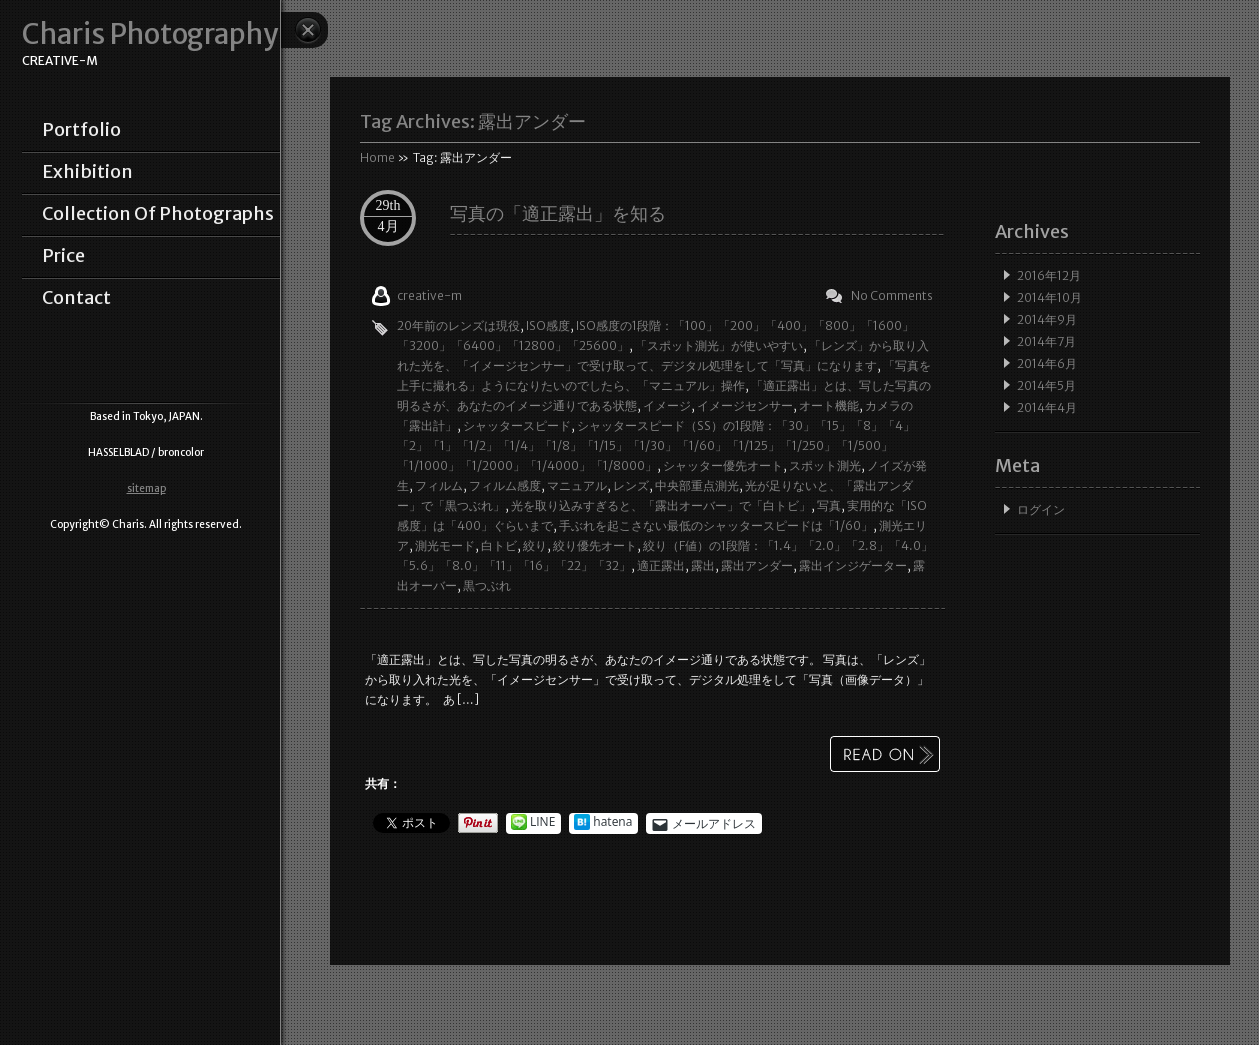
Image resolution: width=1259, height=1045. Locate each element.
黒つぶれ (487, 585)
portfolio (81, 130)
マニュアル (577, 485)
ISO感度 (548, 325)
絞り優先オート (595, 545)
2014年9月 (1047, 319)
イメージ (667, 405)
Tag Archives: (473, 121)
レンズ (631, 485)
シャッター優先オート (723, 465)
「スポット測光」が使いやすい (719, 345)
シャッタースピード (517, 425)
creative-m (429, 295)
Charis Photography (150, 34)
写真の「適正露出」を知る (558, 213)
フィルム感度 (505, 485)
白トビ (499, 545)
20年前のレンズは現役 (458, 325)
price (63, 256)
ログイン (1041, 509)
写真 (829, 505)
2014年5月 (1046, 385)
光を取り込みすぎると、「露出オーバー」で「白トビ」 (661, 505)
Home (377, 157)
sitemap (146, 488)
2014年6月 (1047, 363)
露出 (703, 565)
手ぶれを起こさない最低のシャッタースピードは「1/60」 (716, 525)
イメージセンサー (745, 405)
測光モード (445, 545)
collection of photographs (158, 214)
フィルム (439, 485)
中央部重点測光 (697, 485)
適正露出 (661, 565)
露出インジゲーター (853, 565)
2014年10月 (1049, 297)
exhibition (87, 172)
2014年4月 (1047, 407)
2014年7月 (1046, 341)
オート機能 (829, 405)
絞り (535, 545)
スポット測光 (825, 465)
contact (76, 298)
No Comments (892, 295)
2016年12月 (1049, 275)
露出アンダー (757, 565)
